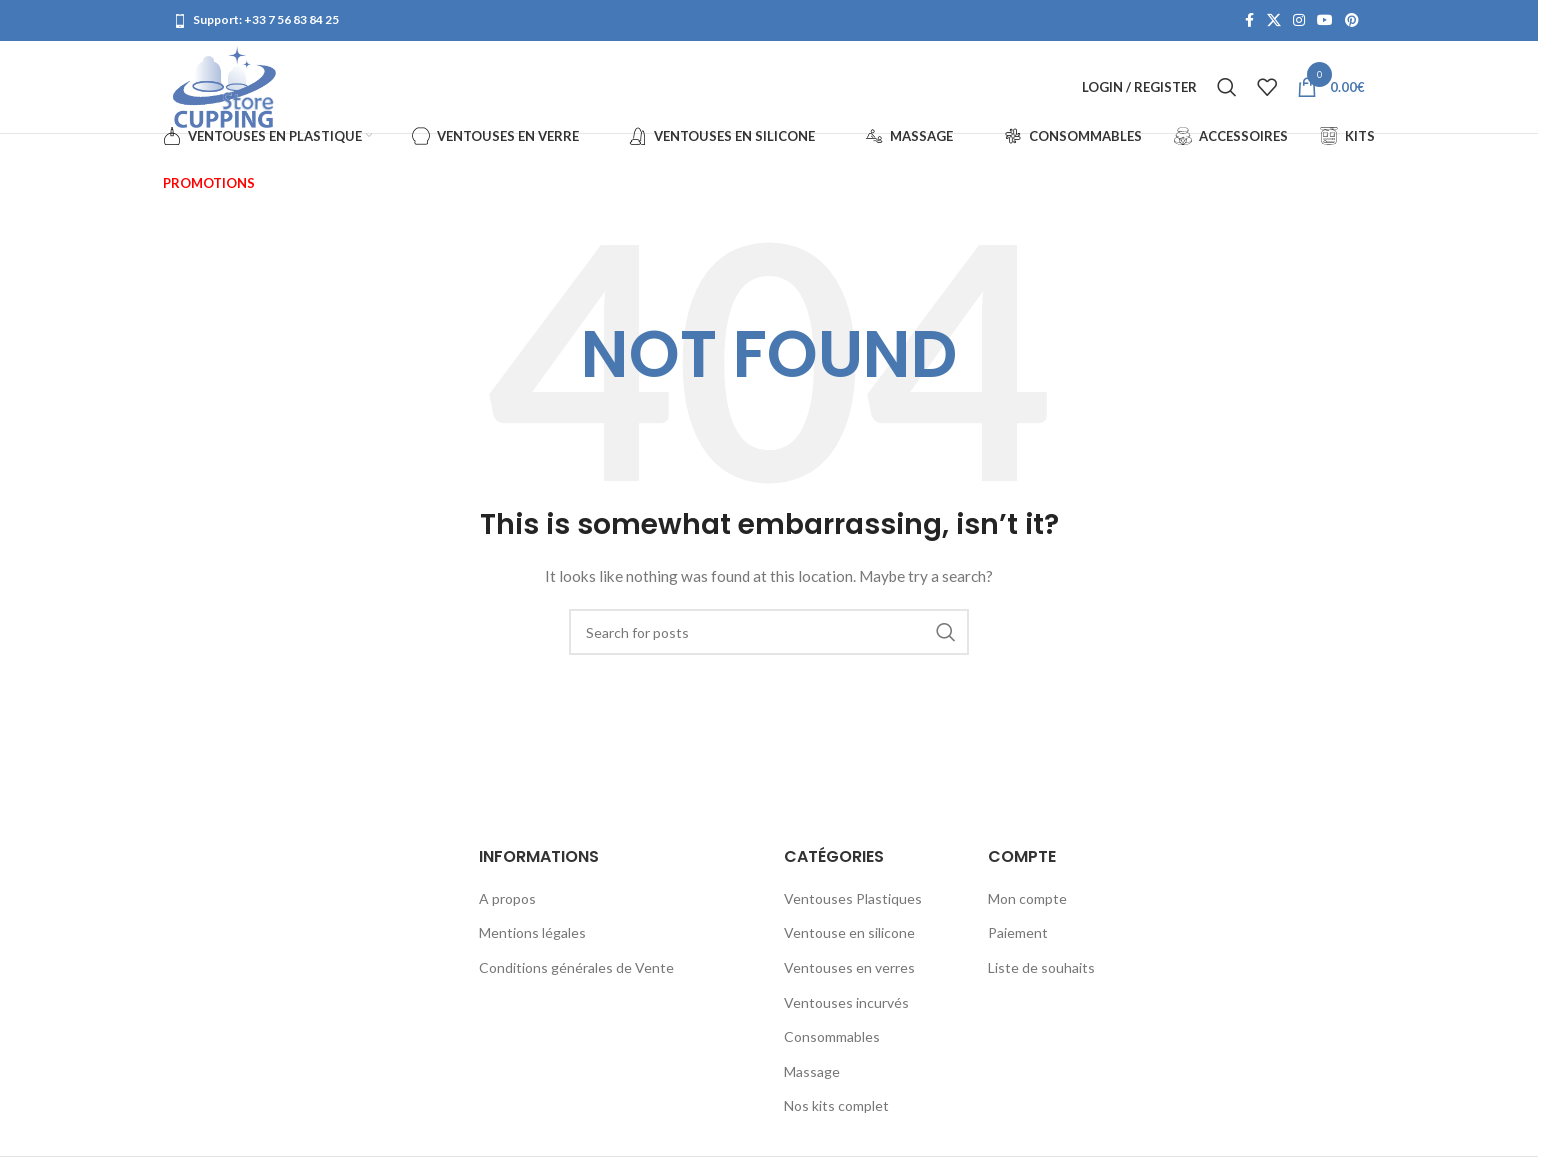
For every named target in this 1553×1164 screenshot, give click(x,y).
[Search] (1227, 94)
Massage (812, 1083)
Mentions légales (532, 945)
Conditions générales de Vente (576, 980)
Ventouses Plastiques (853, 910)
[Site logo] (232, 92)
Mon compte (1027, 910)
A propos (507, 910)
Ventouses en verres (849, 980)
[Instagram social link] (1299, 21)
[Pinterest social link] (1352, 21)
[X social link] (1274, 21)
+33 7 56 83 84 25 (291, 20)
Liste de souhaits (1041, 980)
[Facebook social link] (1249, 21)
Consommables (832, 1049)
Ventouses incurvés (846, 1014)
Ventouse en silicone (849, 945)
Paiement (1018, 945)
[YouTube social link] (1325, 21)
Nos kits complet (836, 1118)
